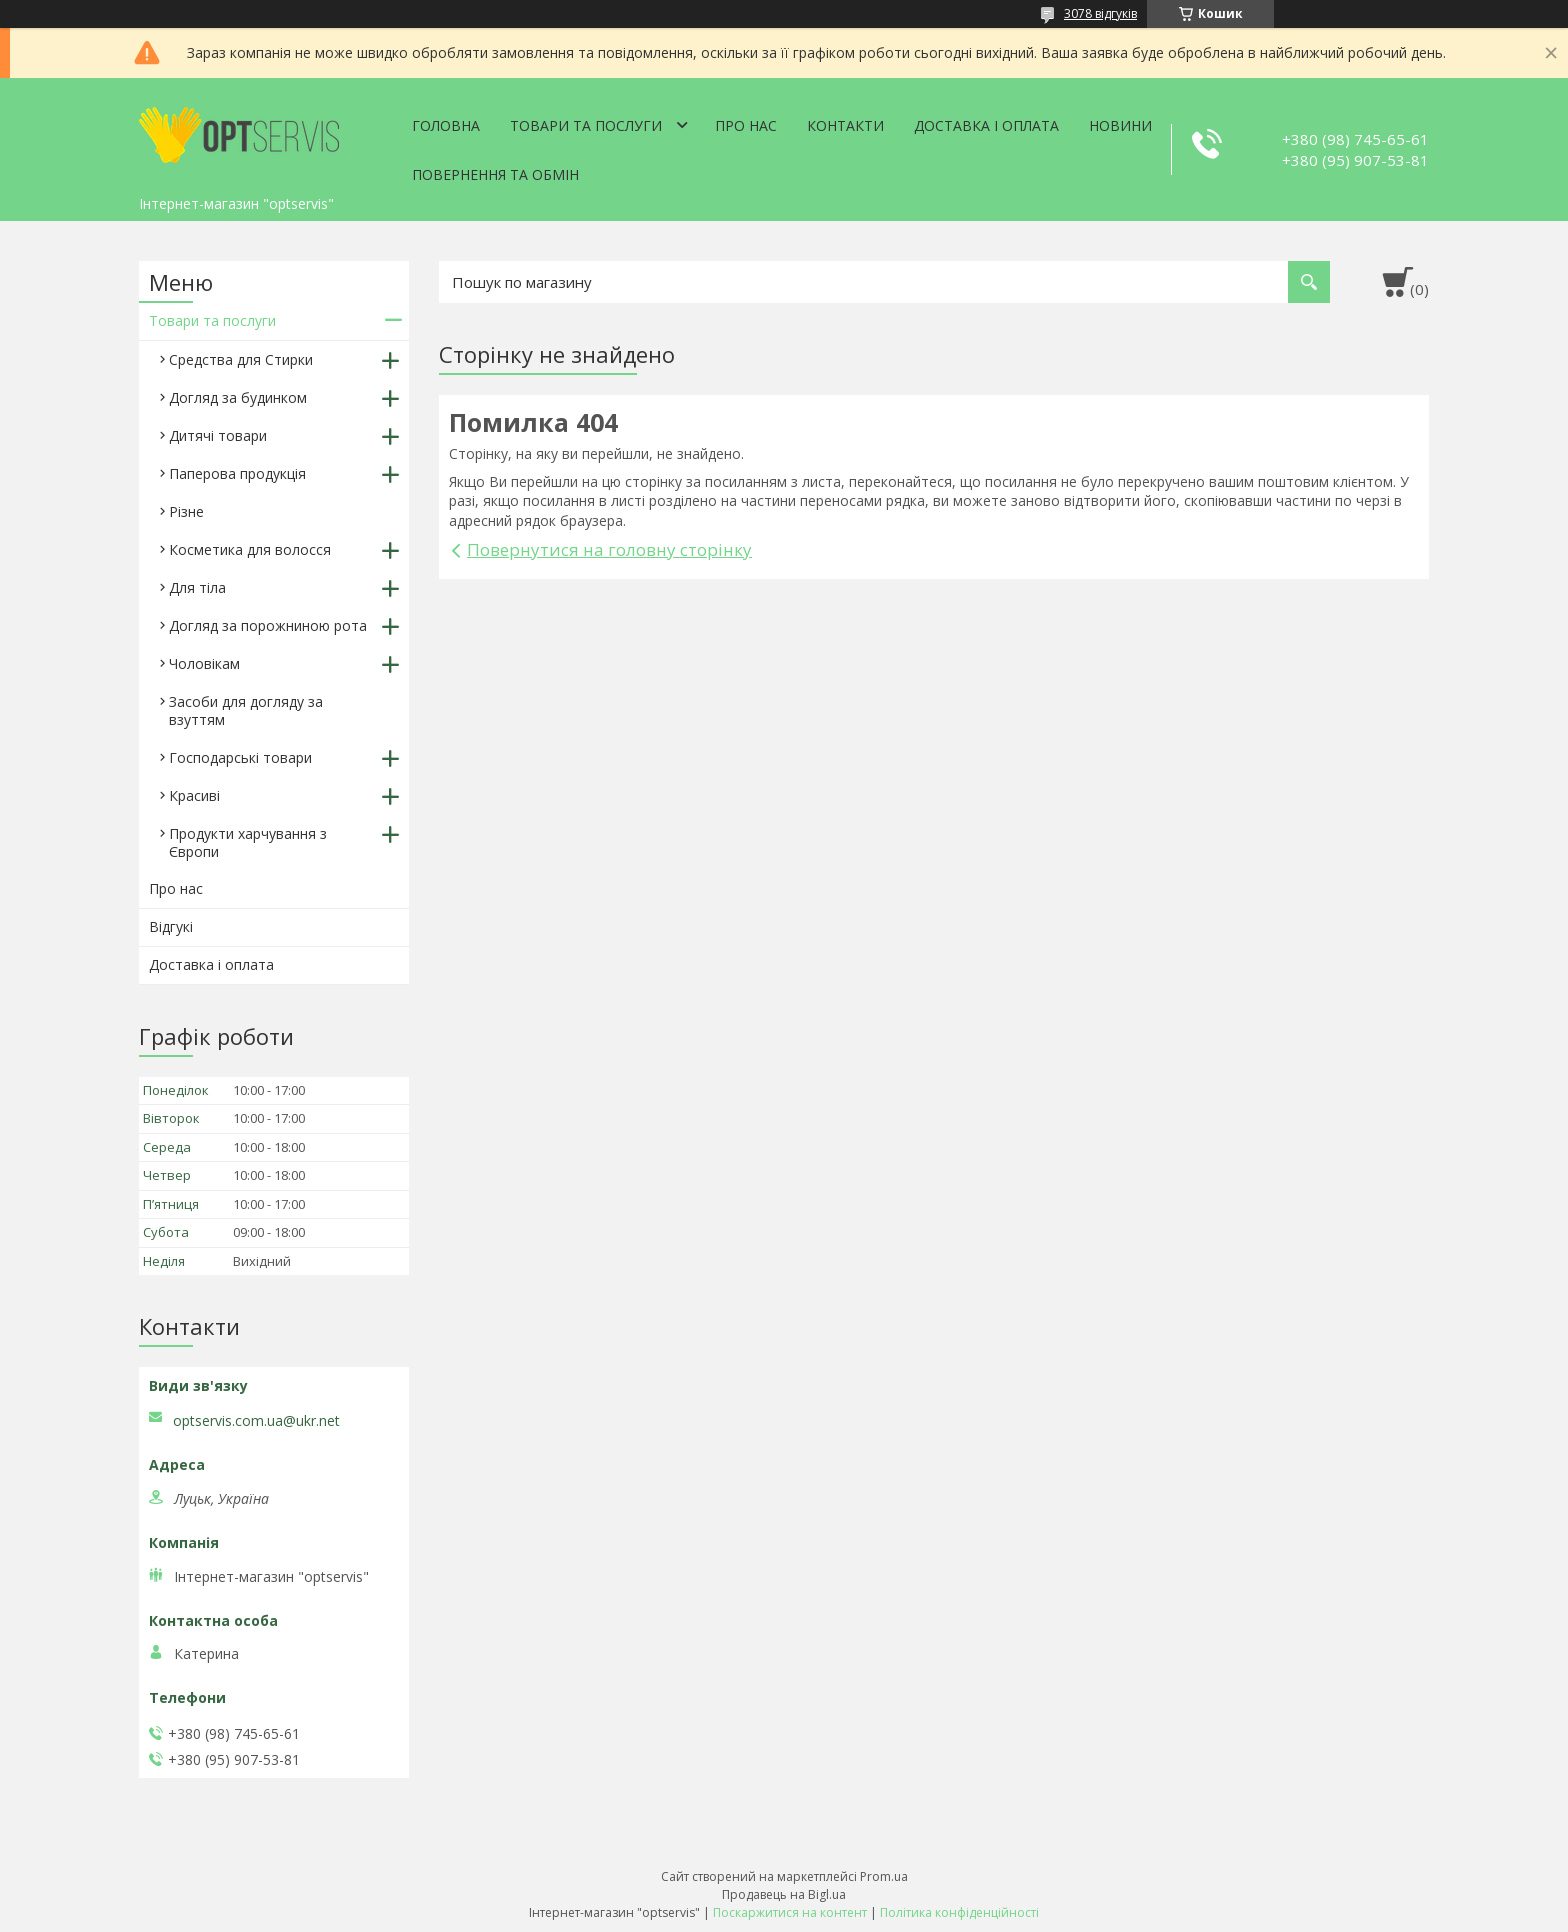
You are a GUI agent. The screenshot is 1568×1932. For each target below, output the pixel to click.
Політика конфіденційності (959, 1912)
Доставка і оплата (986, 125)
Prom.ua (884, 1876)
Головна (446, 125)
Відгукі (171, 926)
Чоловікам (204, 663)
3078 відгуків (1100, 13)
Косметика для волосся (250, 549)
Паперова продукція (237, 473)
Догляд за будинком (238, 397)
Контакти (845, 125)
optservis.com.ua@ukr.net (256, 1421)
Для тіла (197, 587)
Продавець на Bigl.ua (784, 1894)
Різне (186, 511)
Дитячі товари (218, 435)
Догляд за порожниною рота (268, 625)
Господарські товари (240, 757)
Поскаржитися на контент (790, 1912)
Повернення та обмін (495, 174)
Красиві (194, 795)
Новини (1120, 125)
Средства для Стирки (241, 359)
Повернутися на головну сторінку (609, 549)
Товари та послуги (586, 125)
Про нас (746, 125)
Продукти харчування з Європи (248, 842)
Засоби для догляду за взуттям (246, 710)
